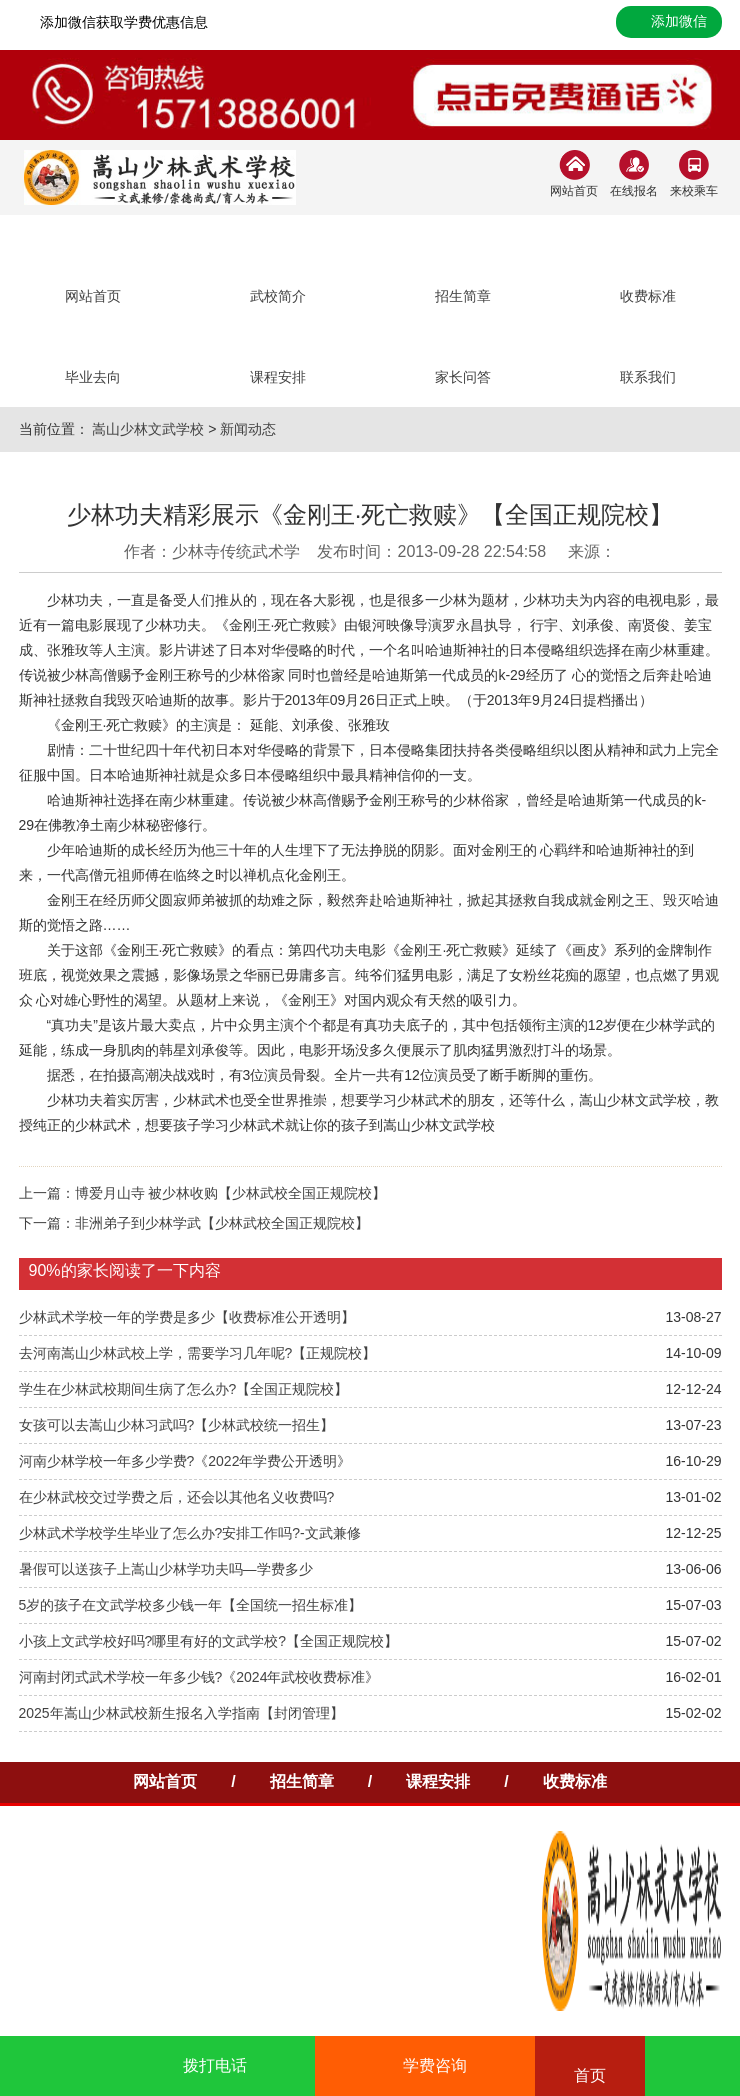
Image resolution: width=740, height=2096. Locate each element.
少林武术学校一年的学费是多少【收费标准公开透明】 (187, 1317)
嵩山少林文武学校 (148, 429)
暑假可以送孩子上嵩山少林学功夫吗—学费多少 (166, 1569)
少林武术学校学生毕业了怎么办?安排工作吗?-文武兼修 (190, 1533)
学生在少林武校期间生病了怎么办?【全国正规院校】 (184, 1389)
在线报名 (634, 191)
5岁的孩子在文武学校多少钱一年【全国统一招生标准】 (191, 1605)
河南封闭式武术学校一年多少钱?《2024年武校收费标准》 (199, 1677)
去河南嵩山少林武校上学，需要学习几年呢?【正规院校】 (198, 1353)
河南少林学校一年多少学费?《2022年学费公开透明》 (185, 1461)
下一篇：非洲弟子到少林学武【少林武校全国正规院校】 (194, 1223)
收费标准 (575, 1781)
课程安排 (438, 1781)
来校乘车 (694, 191)
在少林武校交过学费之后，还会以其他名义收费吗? (177, 1497)
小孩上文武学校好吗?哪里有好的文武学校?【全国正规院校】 (209, 1641)
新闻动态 (248, 429)
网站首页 (574, 191)
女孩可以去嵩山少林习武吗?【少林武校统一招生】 (177, 1425)
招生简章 (302, 1781)
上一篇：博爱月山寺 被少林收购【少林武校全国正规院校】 (203, 1193)
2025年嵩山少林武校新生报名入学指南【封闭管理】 (181, 1713)
